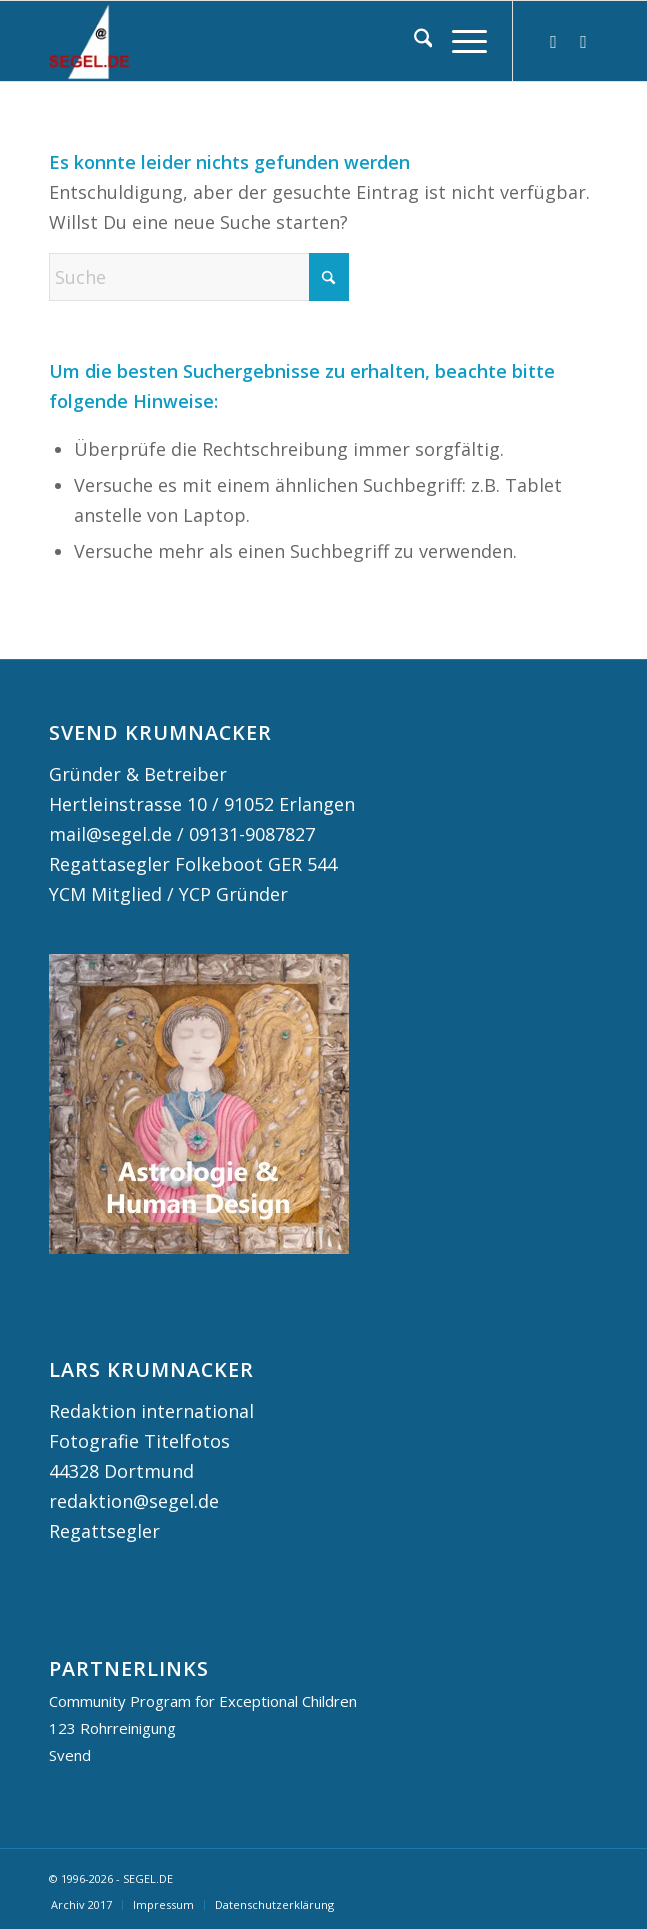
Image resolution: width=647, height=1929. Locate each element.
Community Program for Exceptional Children (203, 1701)
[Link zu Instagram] (553, 41)
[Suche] (413, 41)
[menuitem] (413, 41)
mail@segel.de (110, 834)
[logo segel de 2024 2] (269, 41)
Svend (70, 1755)
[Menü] (459, 41)
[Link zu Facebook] (583, 41)
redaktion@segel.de (134, 1501)
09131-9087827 (252, 834)
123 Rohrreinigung (112, 1728)
